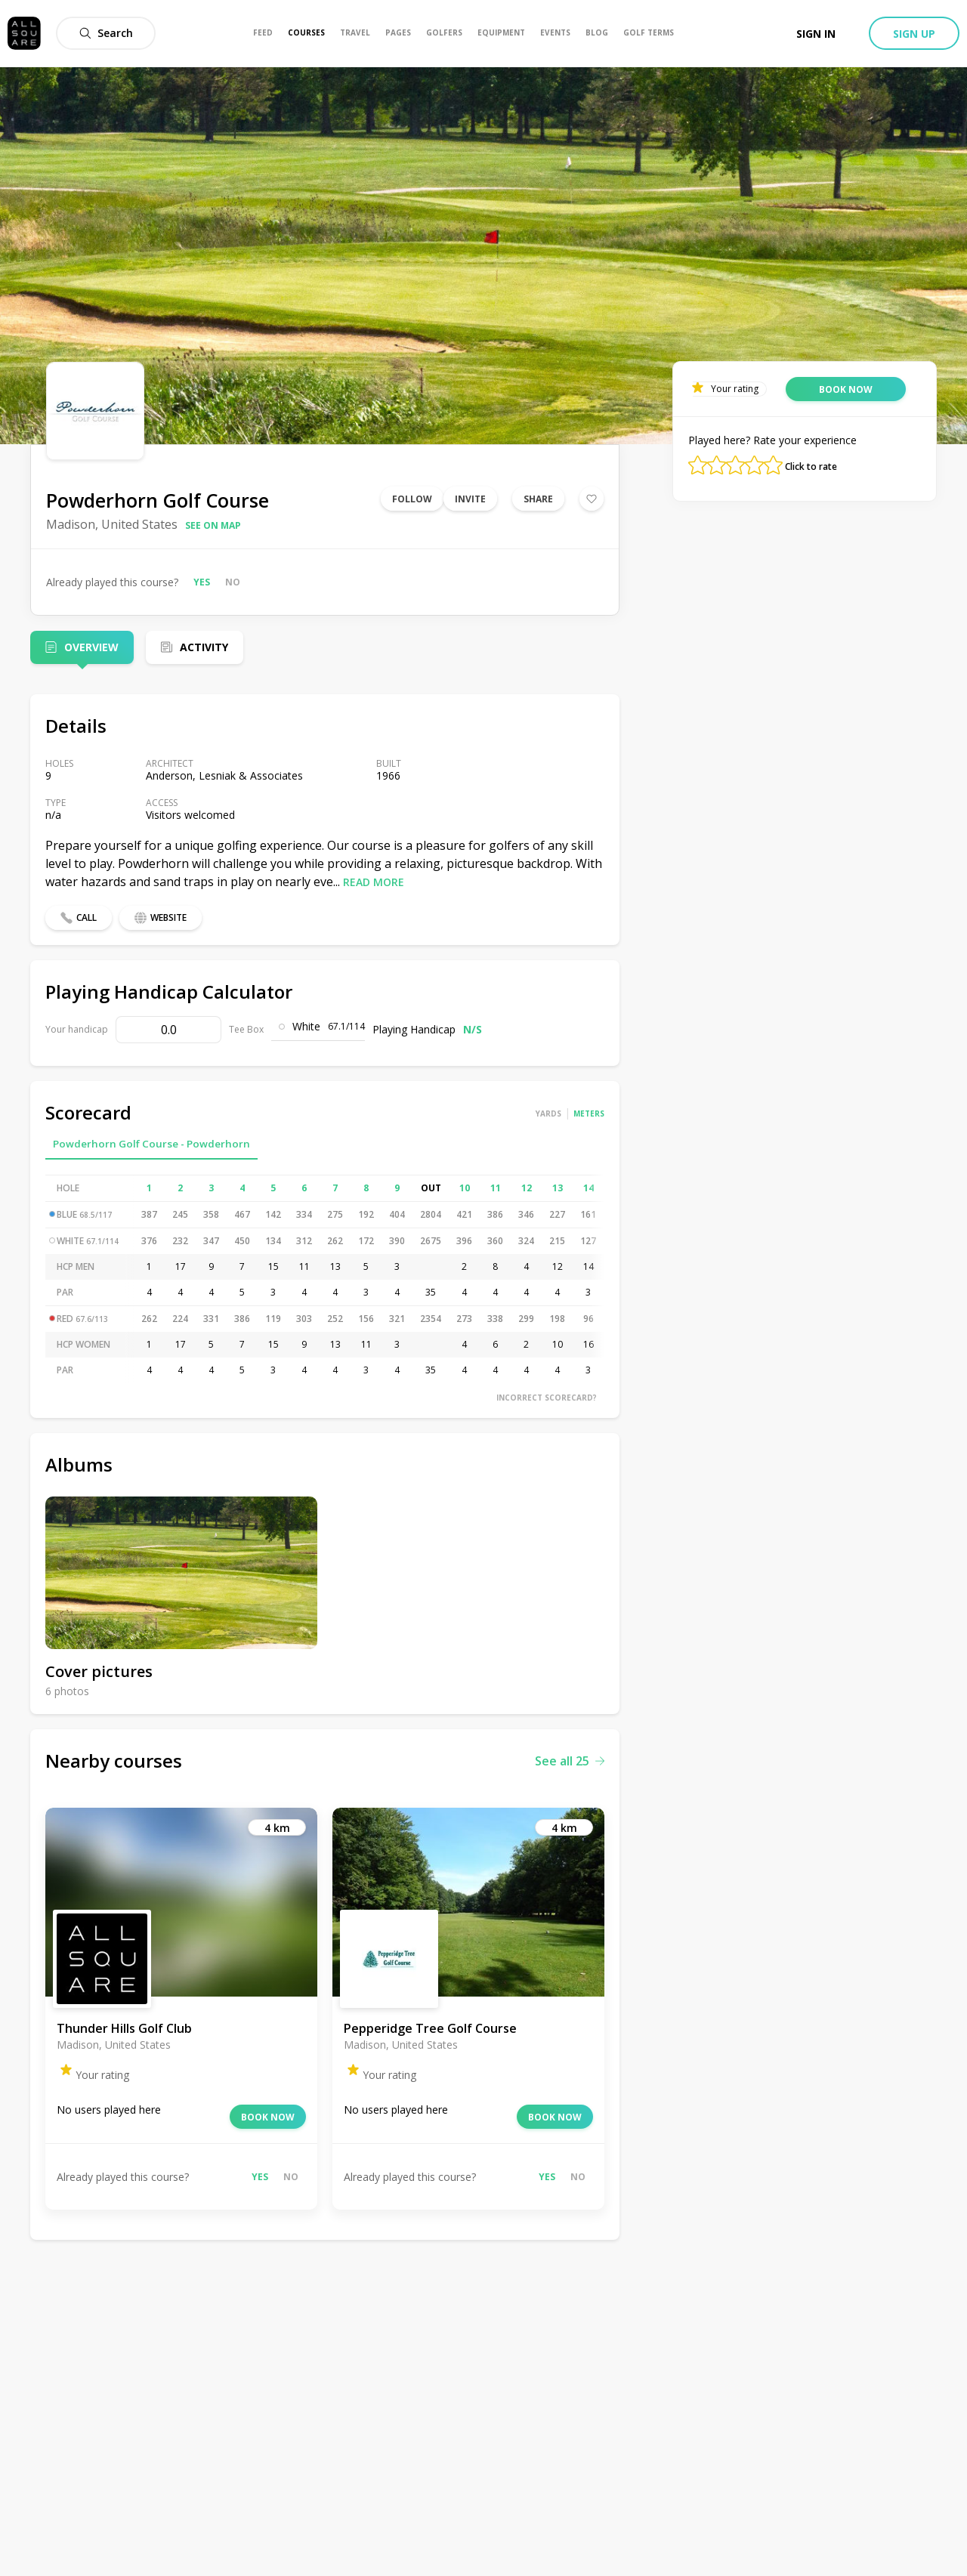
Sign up (914, 33)
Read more (373, 882)
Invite (470, 499)
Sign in (816, 33)
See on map (213, 525)
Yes (201, 582)
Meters (588, 1113)
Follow (412, 499)
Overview (91, 647)
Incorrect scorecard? (546, 1397)
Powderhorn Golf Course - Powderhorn (151, 1144)
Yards (548, 1113)
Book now (268, 2117)
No (232, 582)
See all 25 (569, 1761)
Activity (204, 647)
